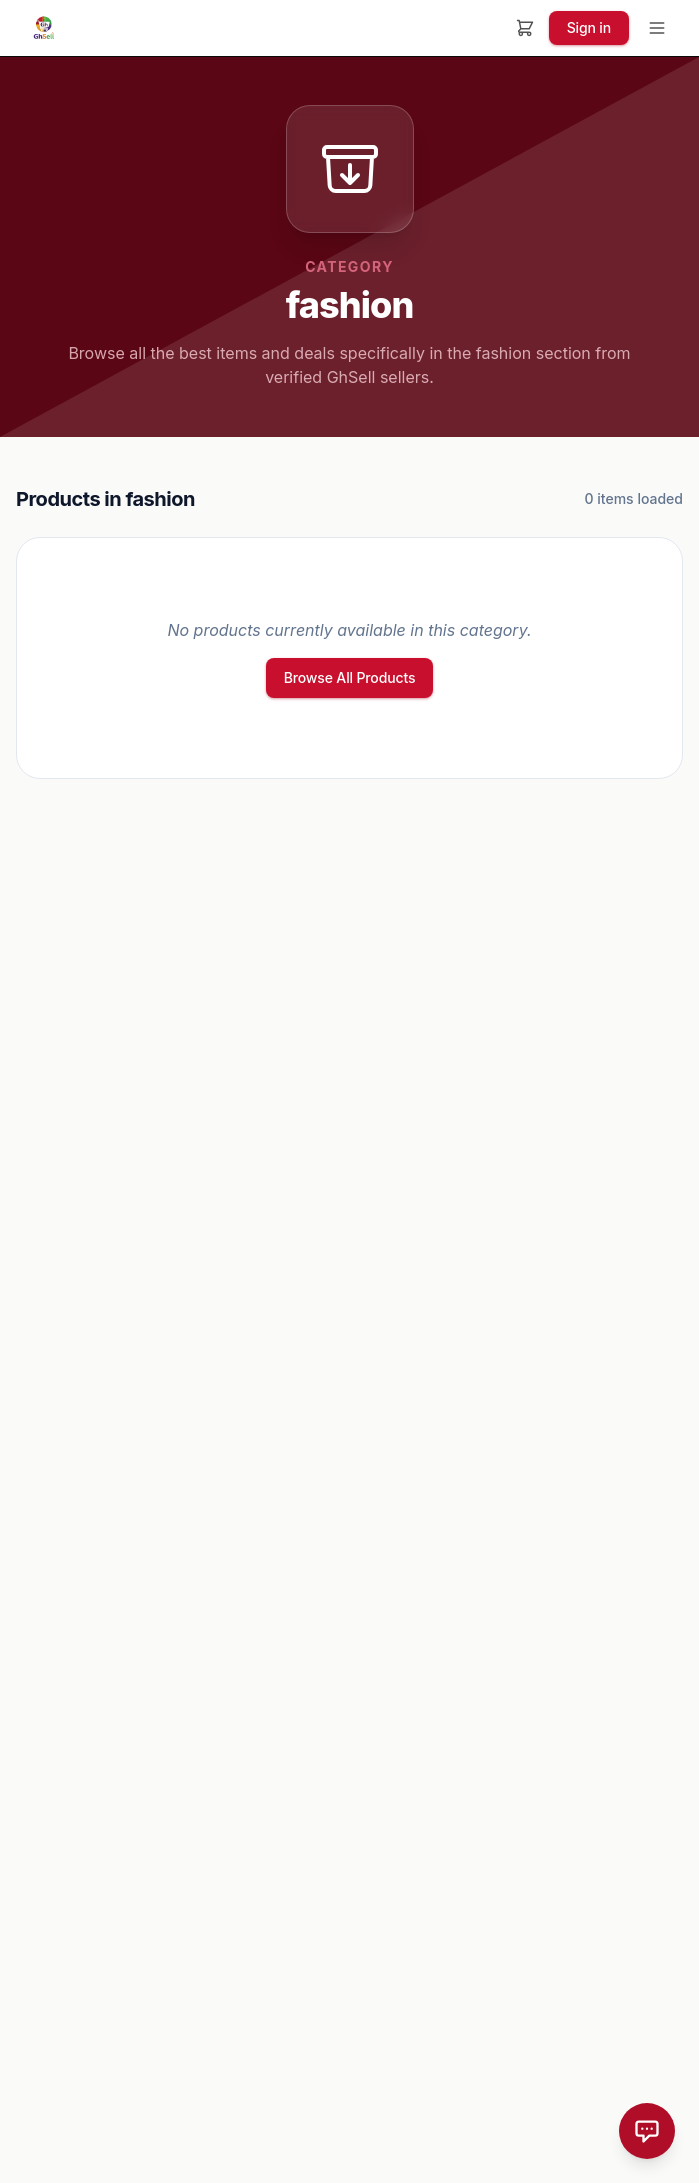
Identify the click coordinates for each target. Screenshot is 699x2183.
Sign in (589, 27)
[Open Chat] (647, 2131)
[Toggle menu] (657, 28)
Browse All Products (350, 677)
